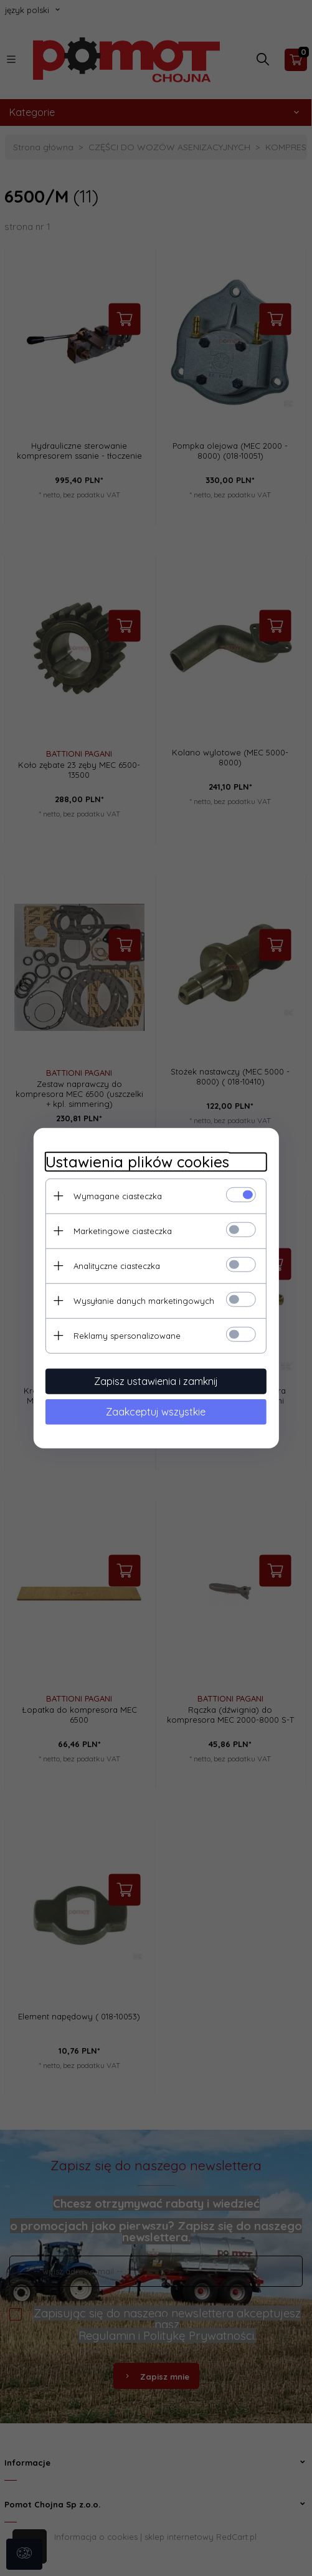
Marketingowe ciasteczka (121, 1230)
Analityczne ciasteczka (115, 1265)
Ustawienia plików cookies (136, 1161)
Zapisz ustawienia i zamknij (156, 1380)
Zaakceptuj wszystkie (156, 1411)
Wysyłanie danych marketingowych (142, 1300)
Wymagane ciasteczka (116, 1195)
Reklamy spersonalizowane (125, 1335)
